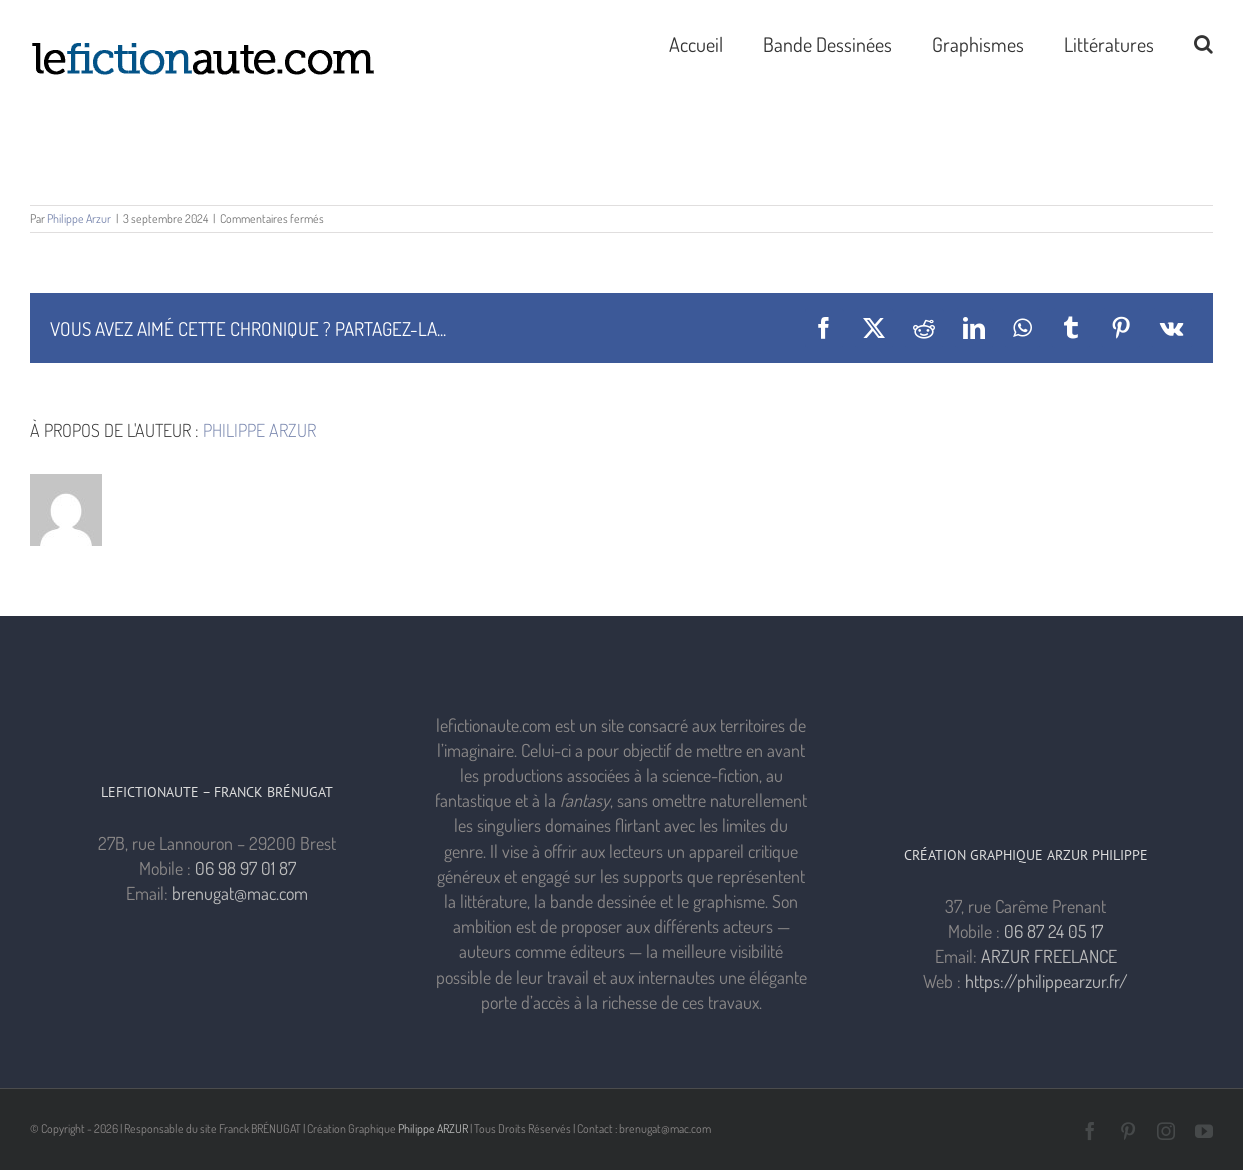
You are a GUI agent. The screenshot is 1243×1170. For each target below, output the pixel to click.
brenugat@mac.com (240, 893)
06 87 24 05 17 (1053, 931)
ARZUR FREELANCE (1049, 956)
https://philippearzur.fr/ (1046, 981)
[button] (1203, 42)
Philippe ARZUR (433, 1128)
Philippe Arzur (79, 218)
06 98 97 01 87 (245, 868)
